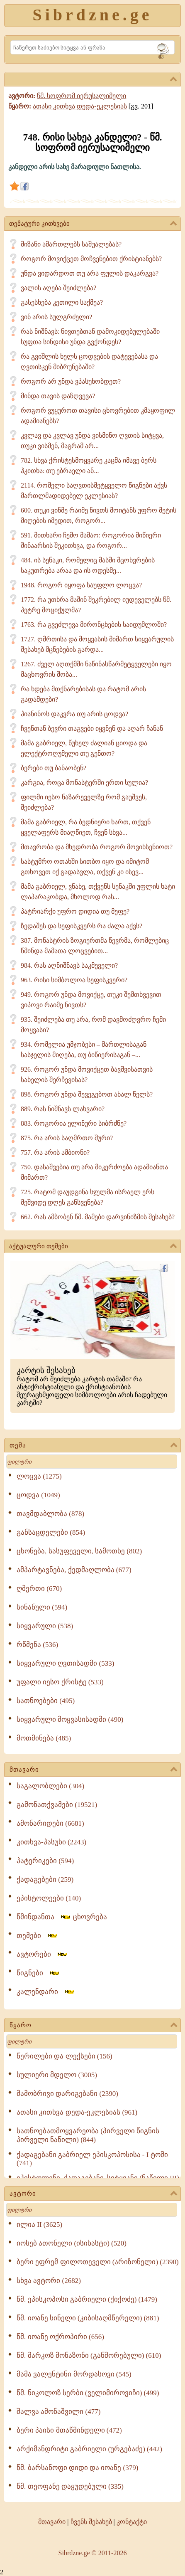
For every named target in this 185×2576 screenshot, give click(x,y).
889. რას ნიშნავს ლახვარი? (63, 1108)
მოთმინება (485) (44, 1738)
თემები (37, 1936)
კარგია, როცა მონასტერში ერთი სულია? (84, 782)
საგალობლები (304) (50, 1786)
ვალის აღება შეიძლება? (58, 287)
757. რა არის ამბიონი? (55, 1152)
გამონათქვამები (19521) (57, 1805)
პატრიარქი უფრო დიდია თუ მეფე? (75, 911)
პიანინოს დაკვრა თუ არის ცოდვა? (74, 713)
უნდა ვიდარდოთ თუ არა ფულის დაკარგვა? (89, 273)
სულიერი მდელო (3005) (57, 2075)
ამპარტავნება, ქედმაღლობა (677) (74, 1570)
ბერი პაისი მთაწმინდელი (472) (69, 2430)
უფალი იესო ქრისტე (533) (60, 1682)
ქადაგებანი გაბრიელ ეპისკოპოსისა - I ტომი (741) (92, 2159)
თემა (93, 1445)
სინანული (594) (42, 1607)
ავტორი (93, 2194)
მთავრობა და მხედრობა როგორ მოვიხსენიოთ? (97, 846)
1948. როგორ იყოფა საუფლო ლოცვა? (81, 585)
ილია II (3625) (39, 2224)
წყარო (93, 2025)
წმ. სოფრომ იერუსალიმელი (81, 95)
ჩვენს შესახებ (91, 2521)
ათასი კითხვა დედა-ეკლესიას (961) (77, 2112)
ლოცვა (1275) (39, 1476)
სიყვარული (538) (45, 1626)
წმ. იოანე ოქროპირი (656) (60, 2337)
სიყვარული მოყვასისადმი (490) (70, 1719)
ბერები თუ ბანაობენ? (53, 768)
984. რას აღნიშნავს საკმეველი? (69, 965)
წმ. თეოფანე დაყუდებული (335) (70, 2486)
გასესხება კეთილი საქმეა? (62, 302)
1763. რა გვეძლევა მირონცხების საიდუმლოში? (94, 624)
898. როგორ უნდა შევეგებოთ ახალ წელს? (87, 1094)
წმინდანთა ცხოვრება (62, 1917)
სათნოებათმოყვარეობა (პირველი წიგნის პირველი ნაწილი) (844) (88, 2135)
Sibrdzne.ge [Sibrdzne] (92, 14)
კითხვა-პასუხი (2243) (51, 1842)
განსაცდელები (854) (51, 1532)
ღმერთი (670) (39, 1588)
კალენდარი (46, 1992)
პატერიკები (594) (45, 1861)
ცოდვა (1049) (38, 1495)
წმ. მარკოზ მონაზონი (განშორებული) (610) (89, 2355)
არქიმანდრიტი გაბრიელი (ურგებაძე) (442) (89, 2449)
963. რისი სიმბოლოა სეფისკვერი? (74, 980)
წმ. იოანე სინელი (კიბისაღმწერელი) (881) (88, 2318)
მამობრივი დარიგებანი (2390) (67, 2094)
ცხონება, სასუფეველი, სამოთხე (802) (79, 1551)
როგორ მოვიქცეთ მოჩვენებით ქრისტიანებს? (91, 258)
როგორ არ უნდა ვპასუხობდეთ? (71, 381)
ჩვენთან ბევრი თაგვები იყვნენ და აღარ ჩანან (92, 728)
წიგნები (38, 1973)
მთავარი (93, 1770)
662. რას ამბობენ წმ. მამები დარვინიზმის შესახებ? (98, 1216)
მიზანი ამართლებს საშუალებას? (71, 244)
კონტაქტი (132, 2521)
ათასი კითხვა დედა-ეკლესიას (80, 106)
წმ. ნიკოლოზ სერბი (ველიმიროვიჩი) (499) (88, 2393)
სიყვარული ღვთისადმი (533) (65, 1663)
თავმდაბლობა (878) (50, 1514)
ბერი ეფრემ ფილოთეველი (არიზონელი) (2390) (98, 2262)
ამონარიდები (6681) (50, 1823)
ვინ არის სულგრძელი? (56, 316)
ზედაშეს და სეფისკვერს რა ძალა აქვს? (81, 925)
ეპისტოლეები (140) (49, 1898)
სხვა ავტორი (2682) (49, 2281)
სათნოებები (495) (46, 1701)
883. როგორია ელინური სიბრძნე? (74, 1123)
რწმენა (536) (37, 1645)
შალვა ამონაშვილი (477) (58, 2412)
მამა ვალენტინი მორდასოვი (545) (74, 2374)
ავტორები (42, 1954)
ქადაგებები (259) (45, 1879)
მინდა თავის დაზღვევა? (58, 395)
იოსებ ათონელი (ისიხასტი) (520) (72, 2243)
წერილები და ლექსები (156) (64, 2056)
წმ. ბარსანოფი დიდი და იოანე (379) (77, 2468)
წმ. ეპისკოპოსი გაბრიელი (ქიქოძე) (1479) (87, 2299)
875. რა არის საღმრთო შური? (67, 1137)
